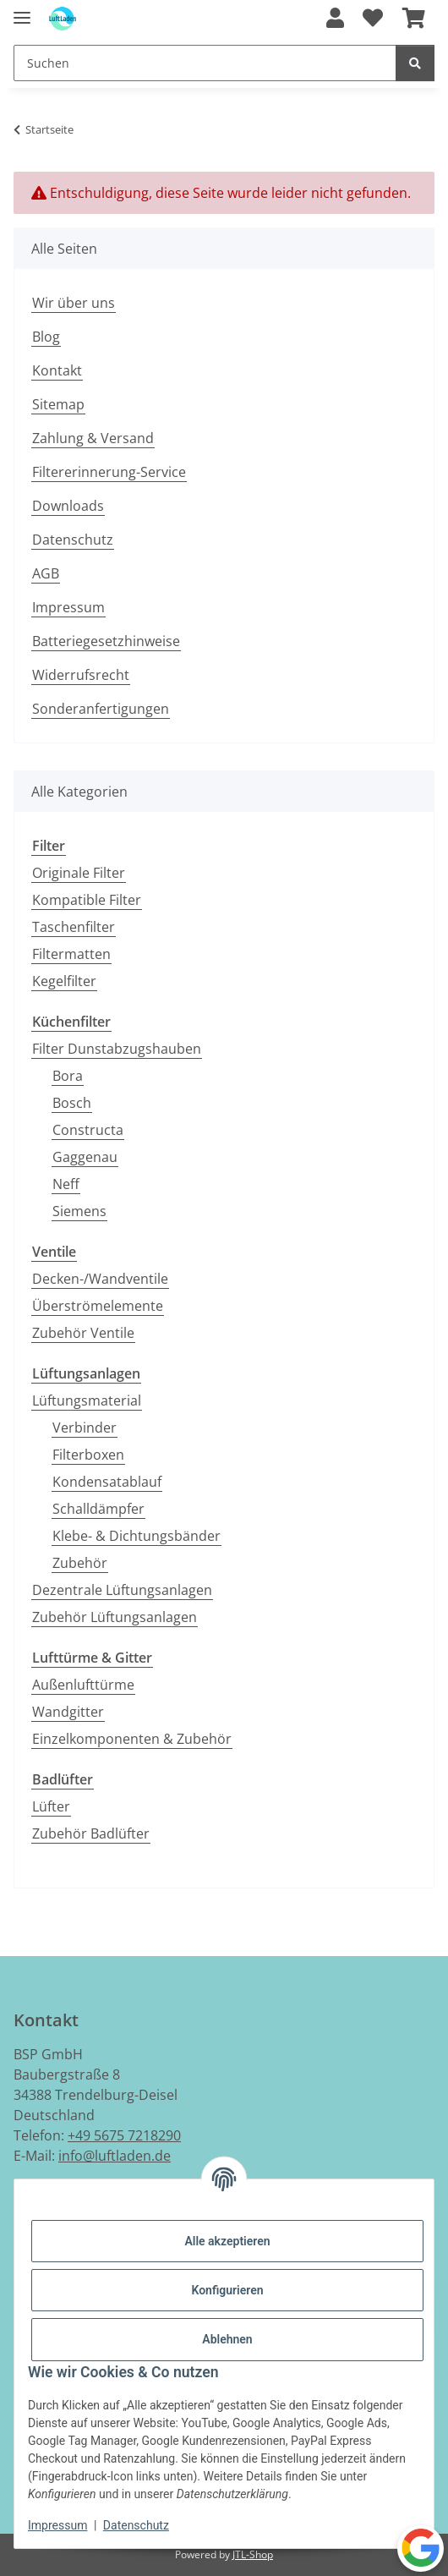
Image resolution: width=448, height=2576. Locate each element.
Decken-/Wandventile (100, 1278)
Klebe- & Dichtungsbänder (136, 1535)
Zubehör (79, 1563)
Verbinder (84, 1427)
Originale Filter (78, 872)
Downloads (68, 505)
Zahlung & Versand (93, 438)
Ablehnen (227, 2339)
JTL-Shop (252, 2554)
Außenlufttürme (83, 1684)
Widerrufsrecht (80, 675)
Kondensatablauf (106, 1481)
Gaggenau (84, 1157)
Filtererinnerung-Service (109, 472)
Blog (46, 336)
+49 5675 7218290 (124, 2135)
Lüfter (51, 1806)
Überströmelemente (97, 1305)
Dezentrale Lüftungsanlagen (122, 1590)
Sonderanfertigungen (100, 708)
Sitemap (58, 404)
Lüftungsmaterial (86, 1400)
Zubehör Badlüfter (91, 1833)
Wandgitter (68, 1711)
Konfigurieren (227, 2290)
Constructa (87, 1130)
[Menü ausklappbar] (22, 10)
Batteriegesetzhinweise (106, 641)
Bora (67, 1075)
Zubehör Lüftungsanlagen (114, 1617)
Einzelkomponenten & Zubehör (132, 1738)
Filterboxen (88, 1454)
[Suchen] (415, 63)
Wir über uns (73, 302)
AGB (45, 573)
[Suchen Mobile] (205, 63)
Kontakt (57, 370)
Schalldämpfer (98, 1508)
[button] (335, 19)
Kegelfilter (64, 981)
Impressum (57, 2525)
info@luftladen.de (114, 2155)
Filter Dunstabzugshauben (116, 1048)
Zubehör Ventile (83, 1333)
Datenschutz (136, 2525)
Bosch (71, 1102)
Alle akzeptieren (227, 2241)
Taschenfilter (73, 927)
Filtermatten (71, 954)
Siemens (79, 1211)
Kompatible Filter (86, 900)
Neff (65, 1184)
